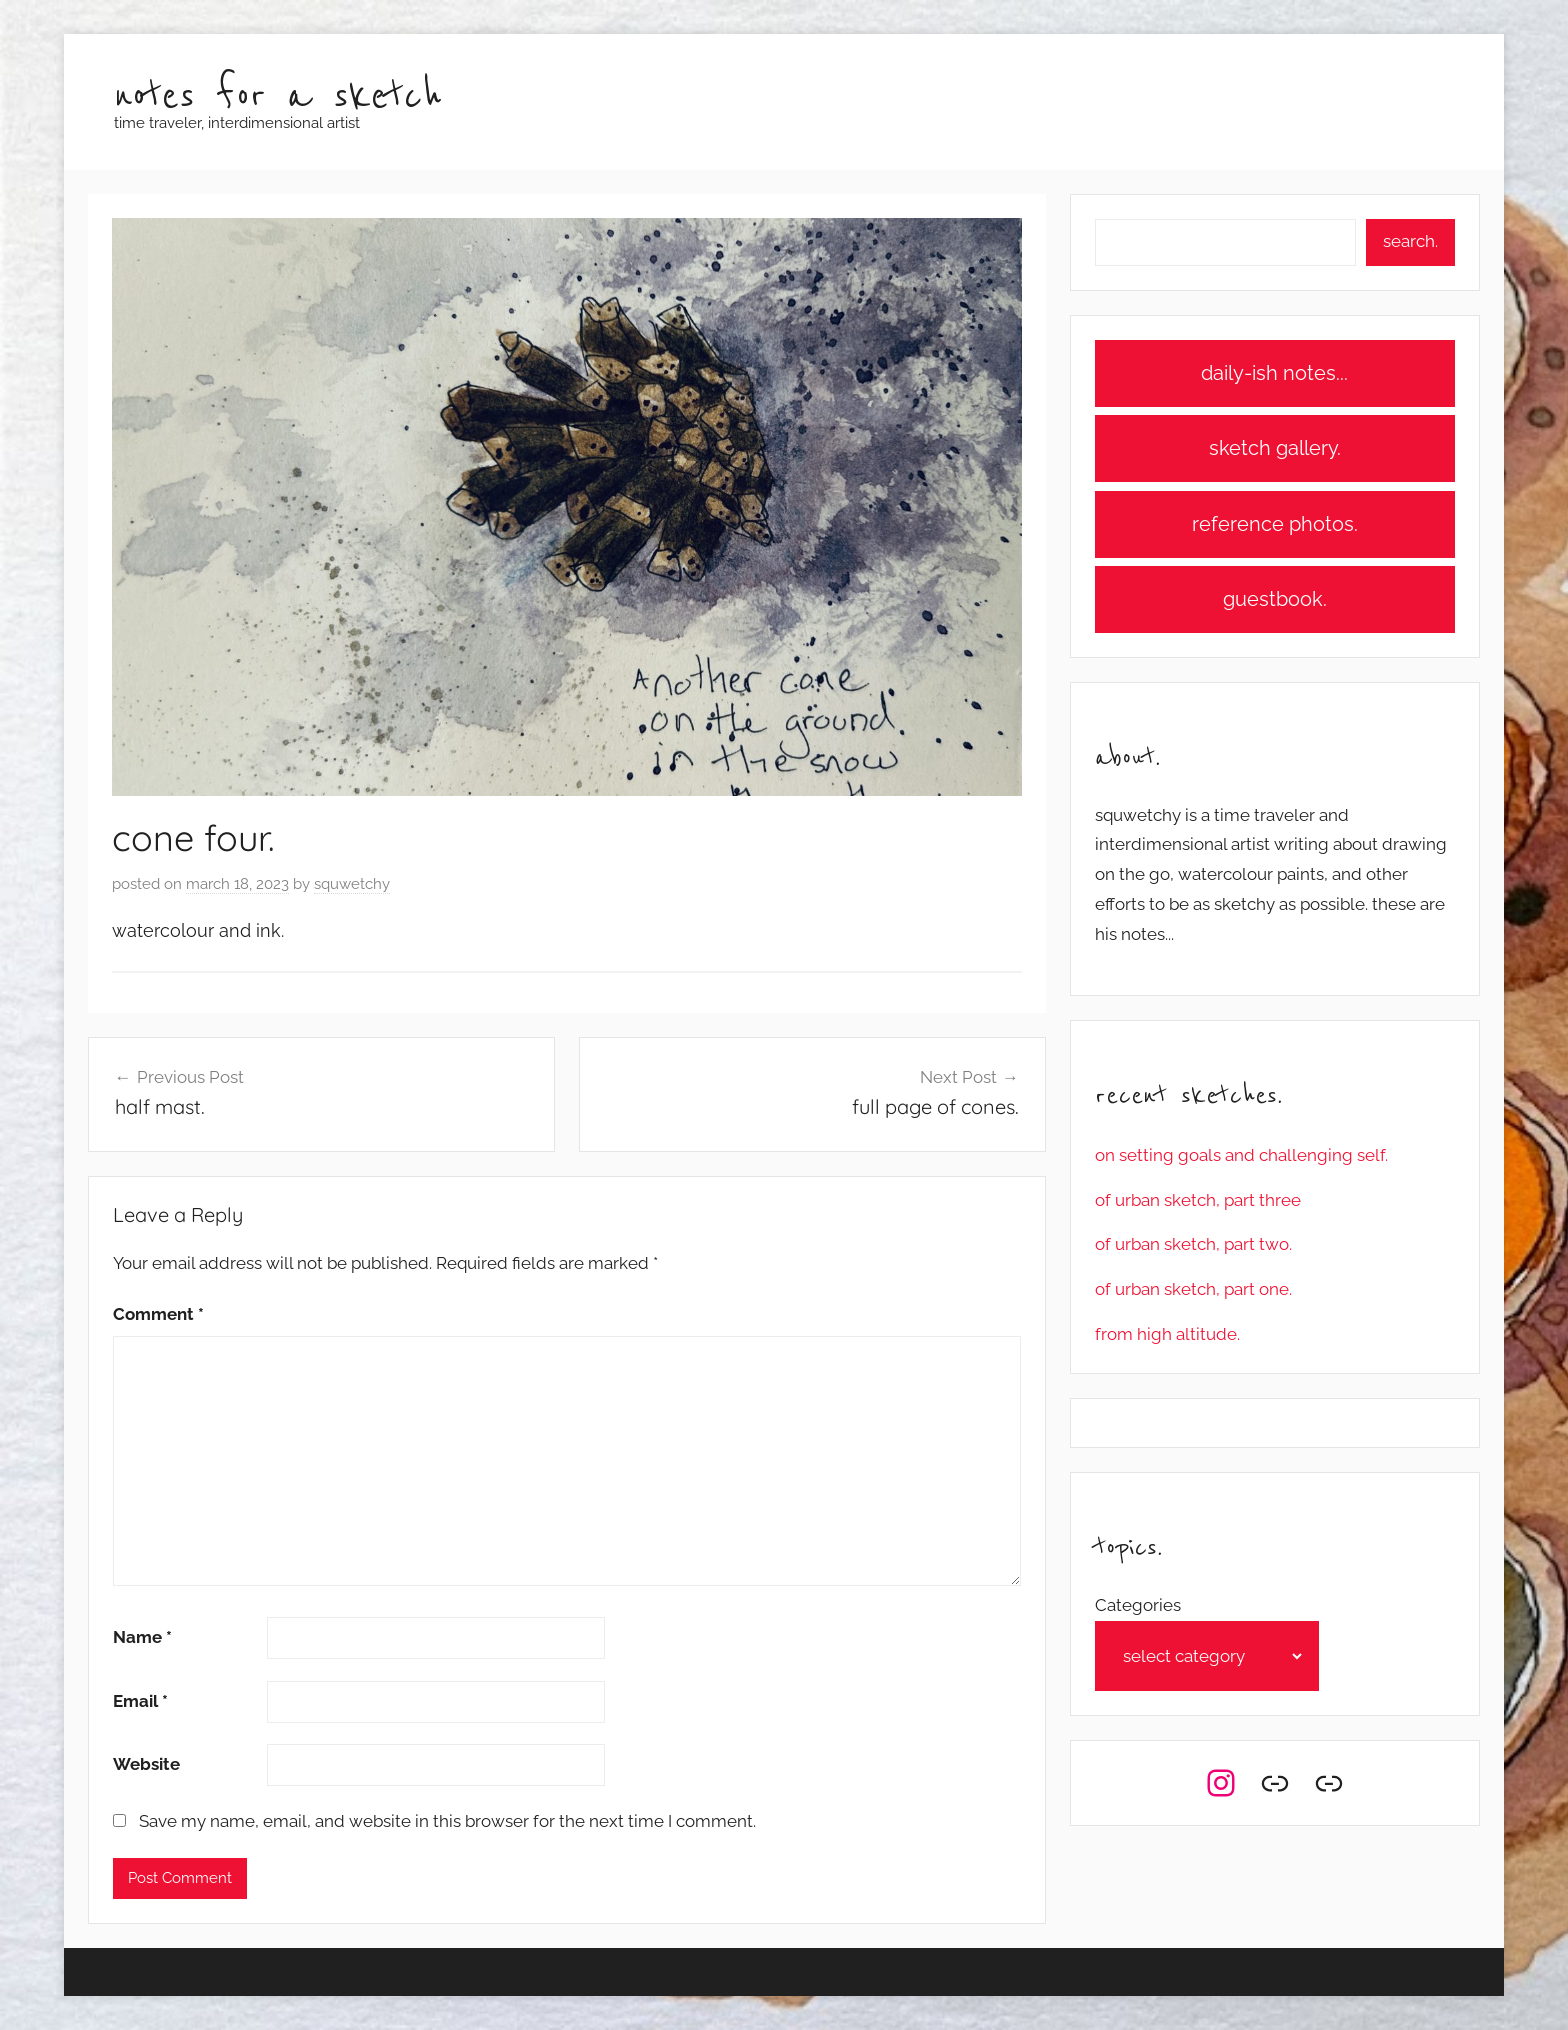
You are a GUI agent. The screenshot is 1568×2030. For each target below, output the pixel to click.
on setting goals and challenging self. (1241, 1155)
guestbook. (1275, 599)
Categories (1138, 1605)
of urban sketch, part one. (1193, 1289)
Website (146, 1764)
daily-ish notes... (1274, 373)
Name (142, 1637)
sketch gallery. (1275, 448)
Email (140, 1701)
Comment (158, 1314)
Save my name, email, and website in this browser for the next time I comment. (447, 1821)
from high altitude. (1167, 1334)
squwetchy (352, 884)
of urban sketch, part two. (1193, 1244)
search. (1410, 241)
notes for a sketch (278, 96)
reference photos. (1275, 524)
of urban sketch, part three (1198, 1200)
